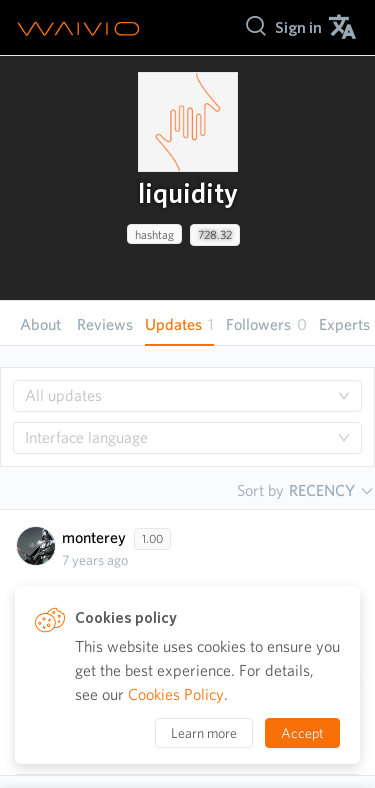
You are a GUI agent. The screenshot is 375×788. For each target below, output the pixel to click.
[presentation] (188, 122)
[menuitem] (298, 27)
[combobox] (187, 396)
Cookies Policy (176, 694)
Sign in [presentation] (298, 27)
